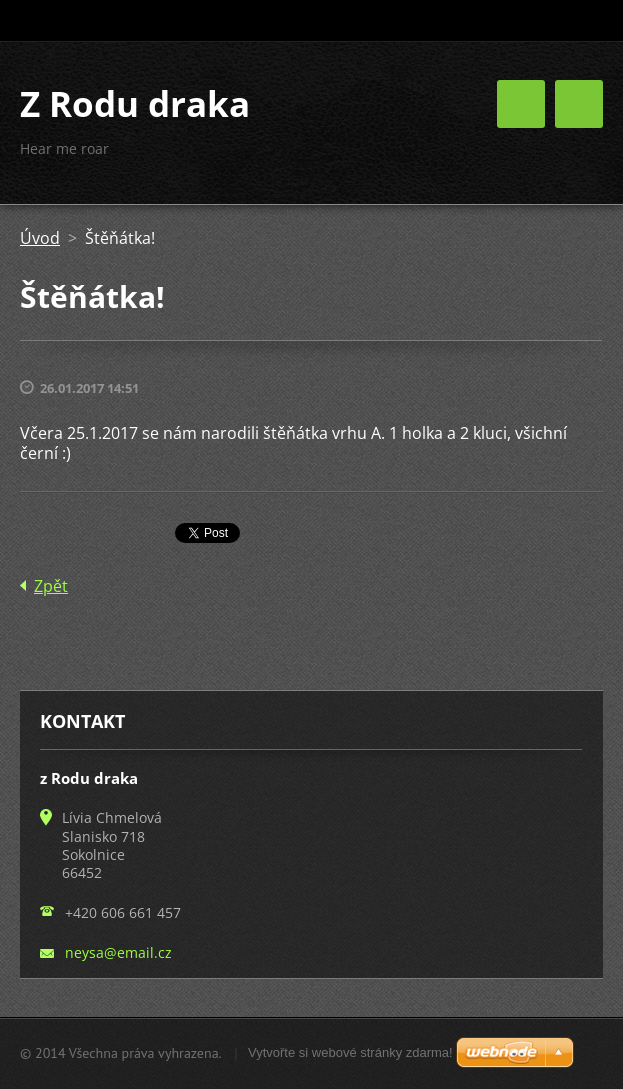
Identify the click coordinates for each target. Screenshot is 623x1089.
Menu (579, 104)
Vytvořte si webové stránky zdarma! (350, 1052)
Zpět (51, 586)
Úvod (40, 238)
